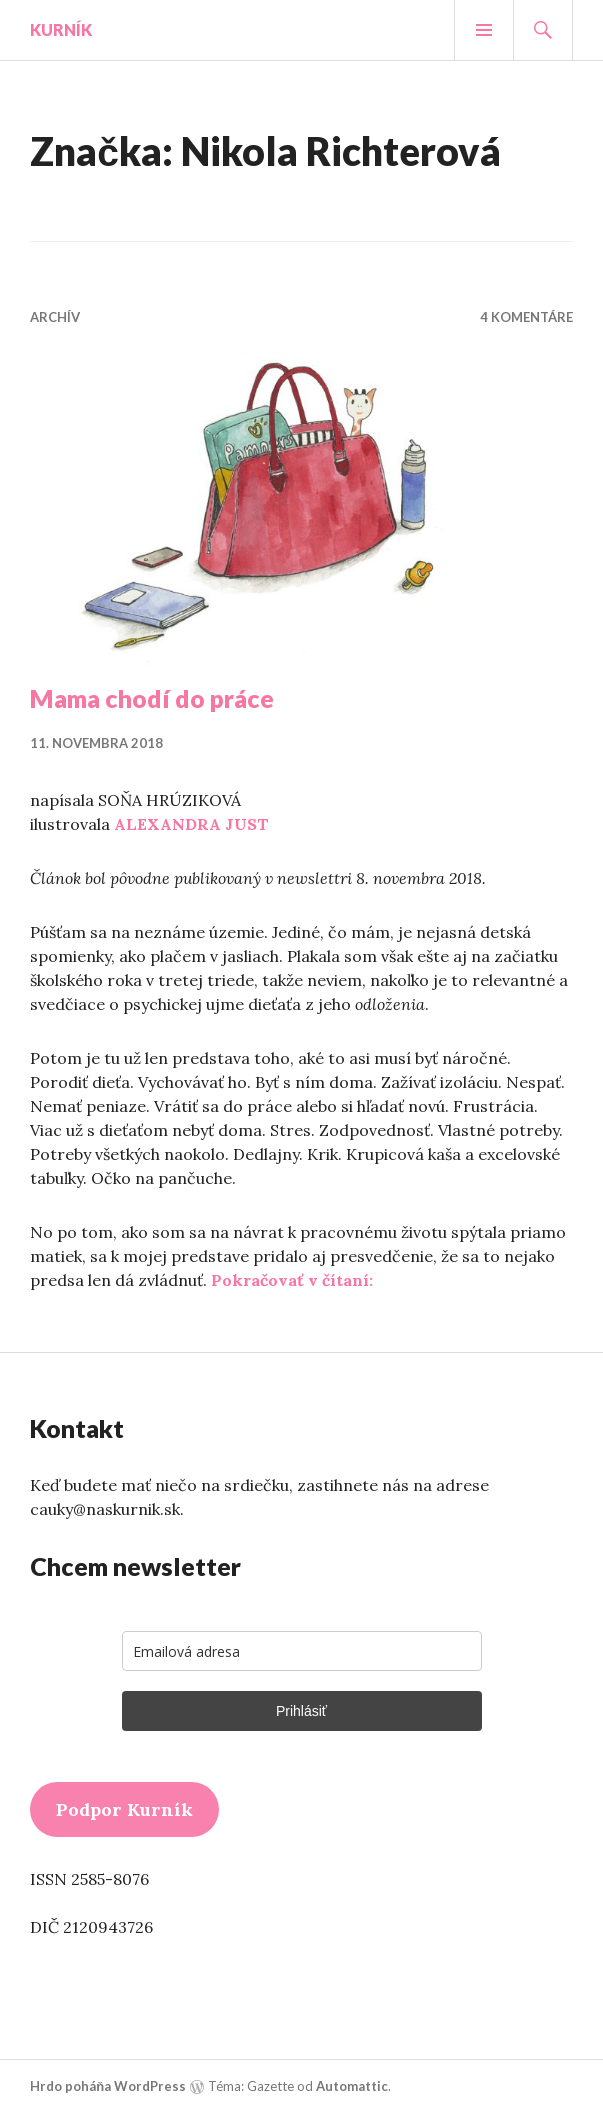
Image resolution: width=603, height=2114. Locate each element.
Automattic (352, 2086)
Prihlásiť (301, 1711)
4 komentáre (526, 317)
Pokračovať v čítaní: (292, 1280)
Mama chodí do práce (152, 698)
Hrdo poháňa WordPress (108, 2086)
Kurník (61, 29)
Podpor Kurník (124, 1809)
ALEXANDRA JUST (191, 824)
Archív (55, 317)
